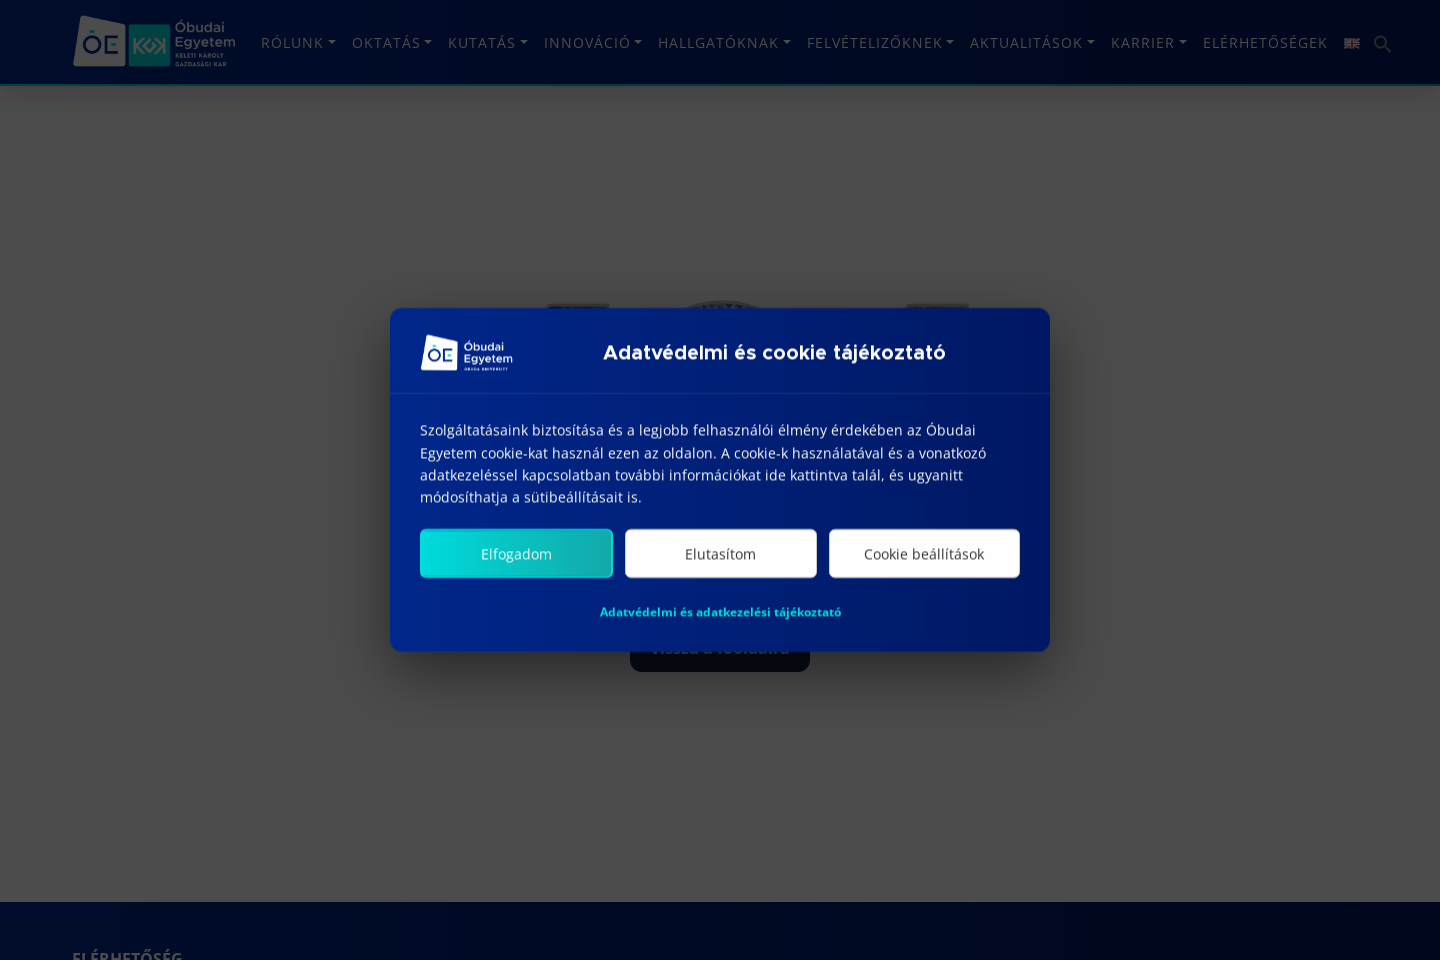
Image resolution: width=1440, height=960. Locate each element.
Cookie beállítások (924, 555)
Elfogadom (516, 555)
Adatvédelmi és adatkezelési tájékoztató (720, 613)
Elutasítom (720, 555)
